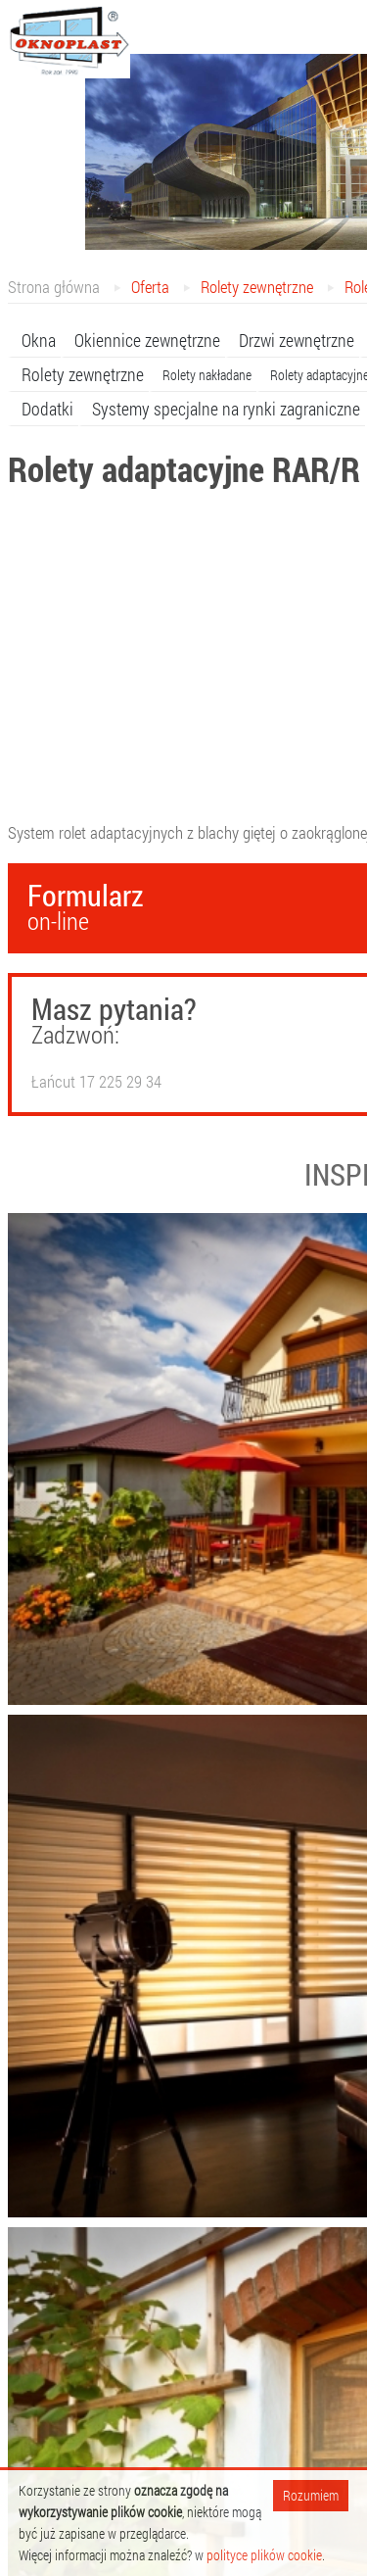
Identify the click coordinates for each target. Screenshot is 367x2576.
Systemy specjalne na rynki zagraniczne (226, 408)
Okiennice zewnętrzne (147, 340)
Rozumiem (311, 2495)
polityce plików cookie (264, 2555)
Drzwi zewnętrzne (296, 340)
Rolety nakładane (207, 374)
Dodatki (47, 408)
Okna (39, 340)
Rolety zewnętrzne (257, 286)
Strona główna (54, 286)
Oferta (150, 286)
